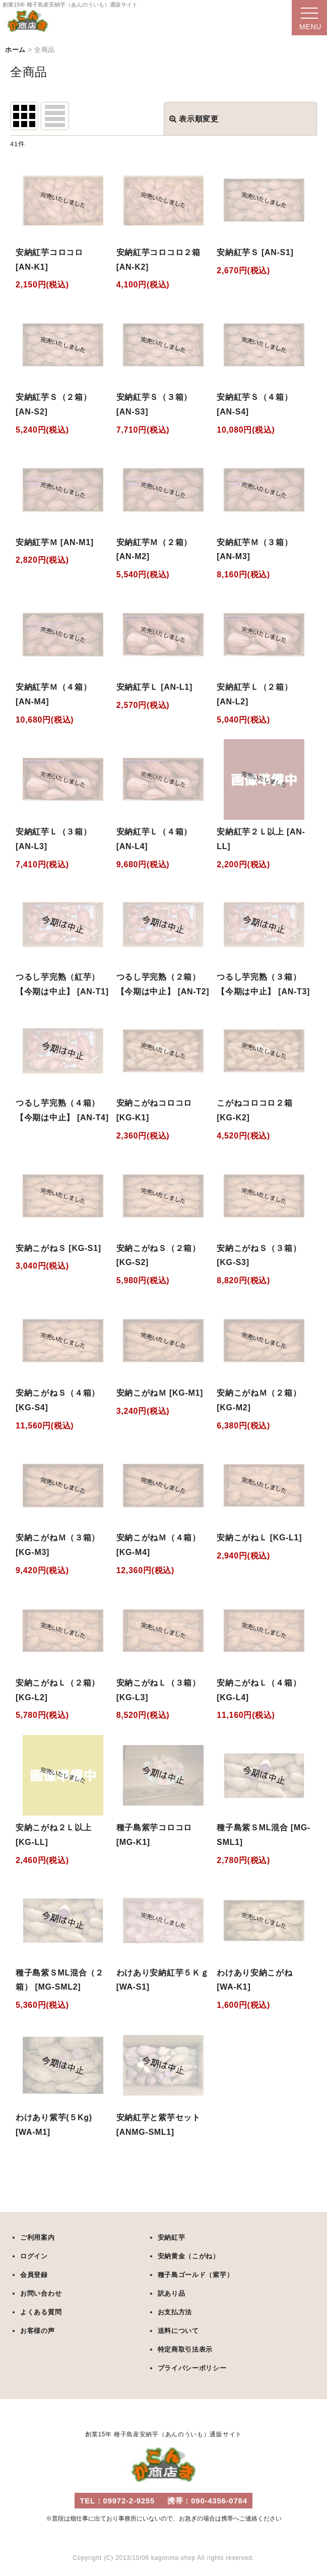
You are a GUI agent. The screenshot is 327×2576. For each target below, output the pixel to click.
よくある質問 (40, 2312)
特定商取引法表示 (185, 2349)
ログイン (34, 2256)
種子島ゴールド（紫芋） (196, 2275)
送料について (178, 2330)
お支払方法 (175, 2312)
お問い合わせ (40, 2293)
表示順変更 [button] (194, 118)
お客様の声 (37, 2330)
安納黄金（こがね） (189, 2256)
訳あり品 (171, 2293)
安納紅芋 (171, 2237)
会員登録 (34, 2275)
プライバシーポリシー (192, 2368)
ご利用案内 (37, 2237)
